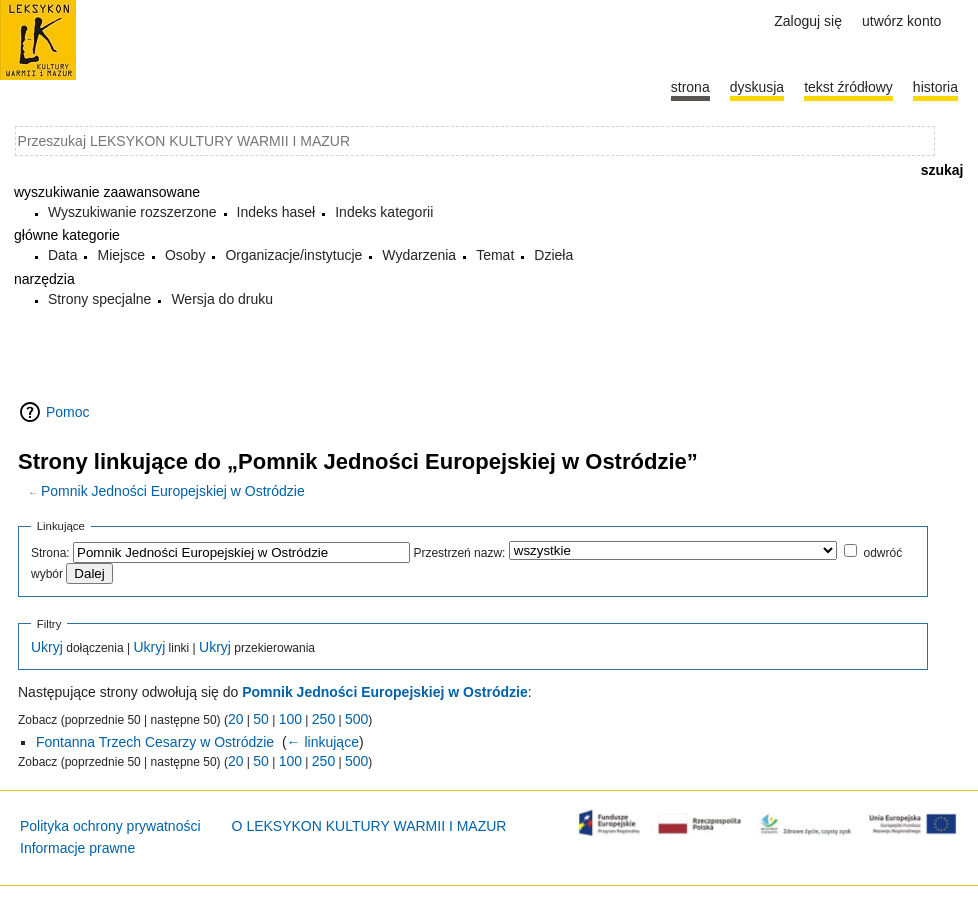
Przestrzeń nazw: (459, 553)
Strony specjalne (100, 299)
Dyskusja (757, 87)
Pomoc (68, 412)
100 (290, 719)
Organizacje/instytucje (293, 255)
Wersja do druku (222, 299)
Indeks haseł (276, 212)
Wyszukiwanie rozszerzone (132, 212)
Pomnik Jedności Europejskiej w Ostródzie (173, 491)
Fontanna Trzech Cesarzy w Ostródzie (155, 742)
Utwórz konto (901, 21)
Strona (690, 87)
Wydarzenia (419, 255)
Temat (495, 255)
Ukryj (47, 647)
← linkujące (323, 742)
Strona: (50, 553)
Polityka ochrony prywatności (110, 826)
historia (935, 87)
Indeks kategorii (384, 212)
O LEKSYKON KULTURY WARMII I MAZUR (369, 826)
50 (261, 719)
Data (63, 255)
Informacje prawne (77, 848)
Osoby (185, 255)
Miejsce (120, 255)
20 (236, 719)
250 (323, 719)
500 (356, 719)
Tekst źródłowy (848, 87)
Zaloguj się (808, 21)
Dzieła (553, 255)
